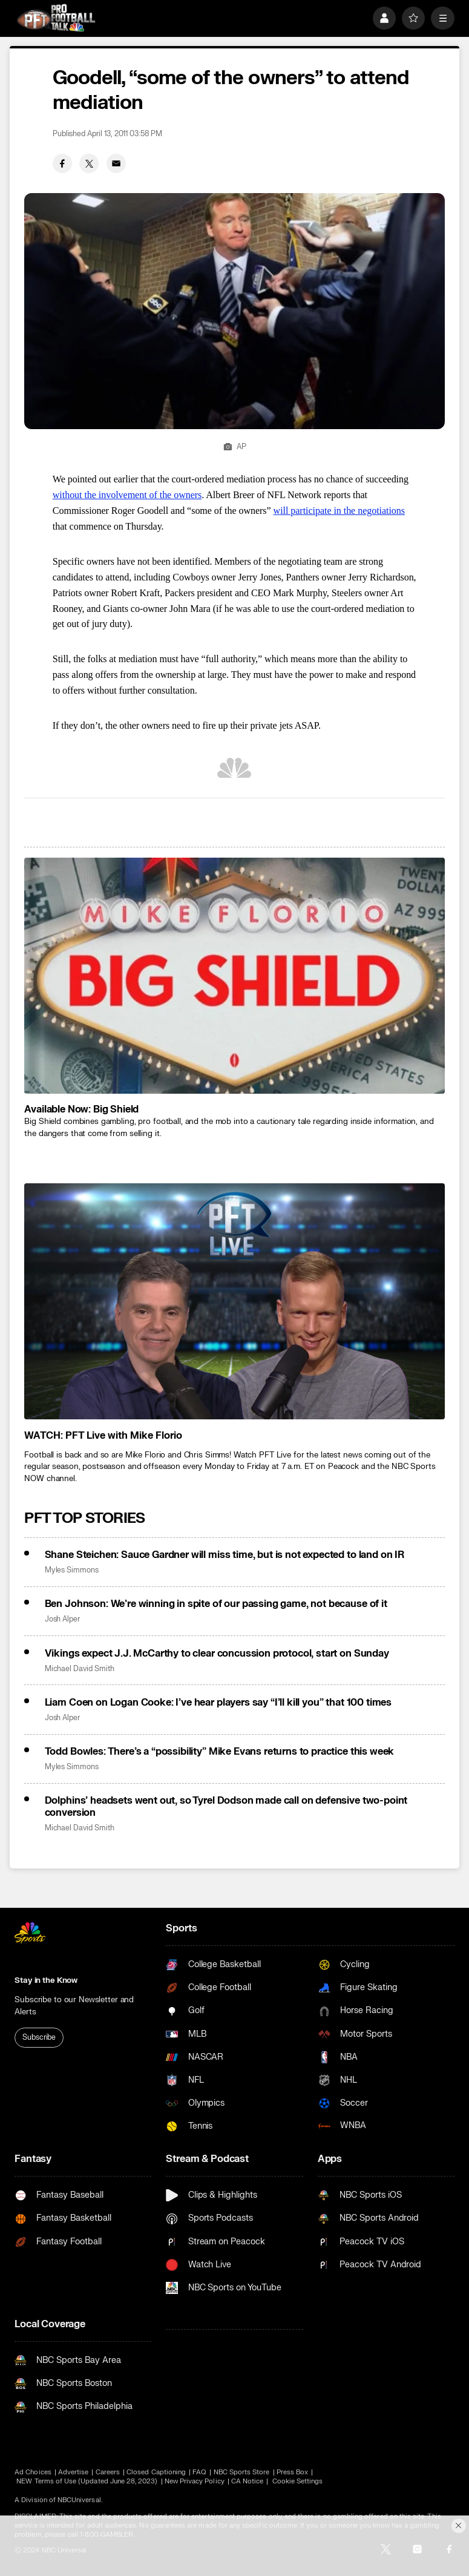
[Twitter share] (89, 163)
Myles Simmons (72, 1570)
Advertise (73, 2472)
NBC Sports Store (242, 2472)
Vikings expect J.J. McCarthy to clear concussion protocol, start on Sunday (217, 1654)
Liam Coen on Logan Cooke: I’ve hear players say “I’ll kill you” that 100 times (218, 1703)
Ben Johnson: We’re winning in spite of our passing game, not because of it (216, 1604)
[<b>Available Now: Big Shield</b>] (234, 976)
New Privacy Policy (195, 2481)
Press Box (293, 2472)
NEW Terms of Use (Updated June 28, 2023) (86, 2481)
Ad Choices (33, 2472)
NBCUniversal (79, 2500)
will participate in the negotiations (339, 510)
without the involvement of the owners (127, 495)
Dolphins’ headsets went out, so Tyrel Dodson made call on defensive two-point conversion (226, 1807)
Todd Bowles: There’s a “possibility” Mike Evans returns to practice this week (220, 1752)
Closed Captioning (156, 2472)
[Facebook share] (62, 163)
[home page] (56, 18)
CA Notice (247, 2481)
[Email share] (116, 163)
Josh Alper (62, 1619)
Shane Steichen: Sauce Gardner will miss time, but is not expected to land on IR (224, 1555)
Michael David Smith (79, 1669)
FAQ (199, 2472)
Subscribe (39, 2037)
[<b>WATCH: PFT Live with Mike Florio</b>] (234, 1301)
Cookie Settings (297, 2481)
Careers (108, 2472)
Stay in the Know (46, 1980)
